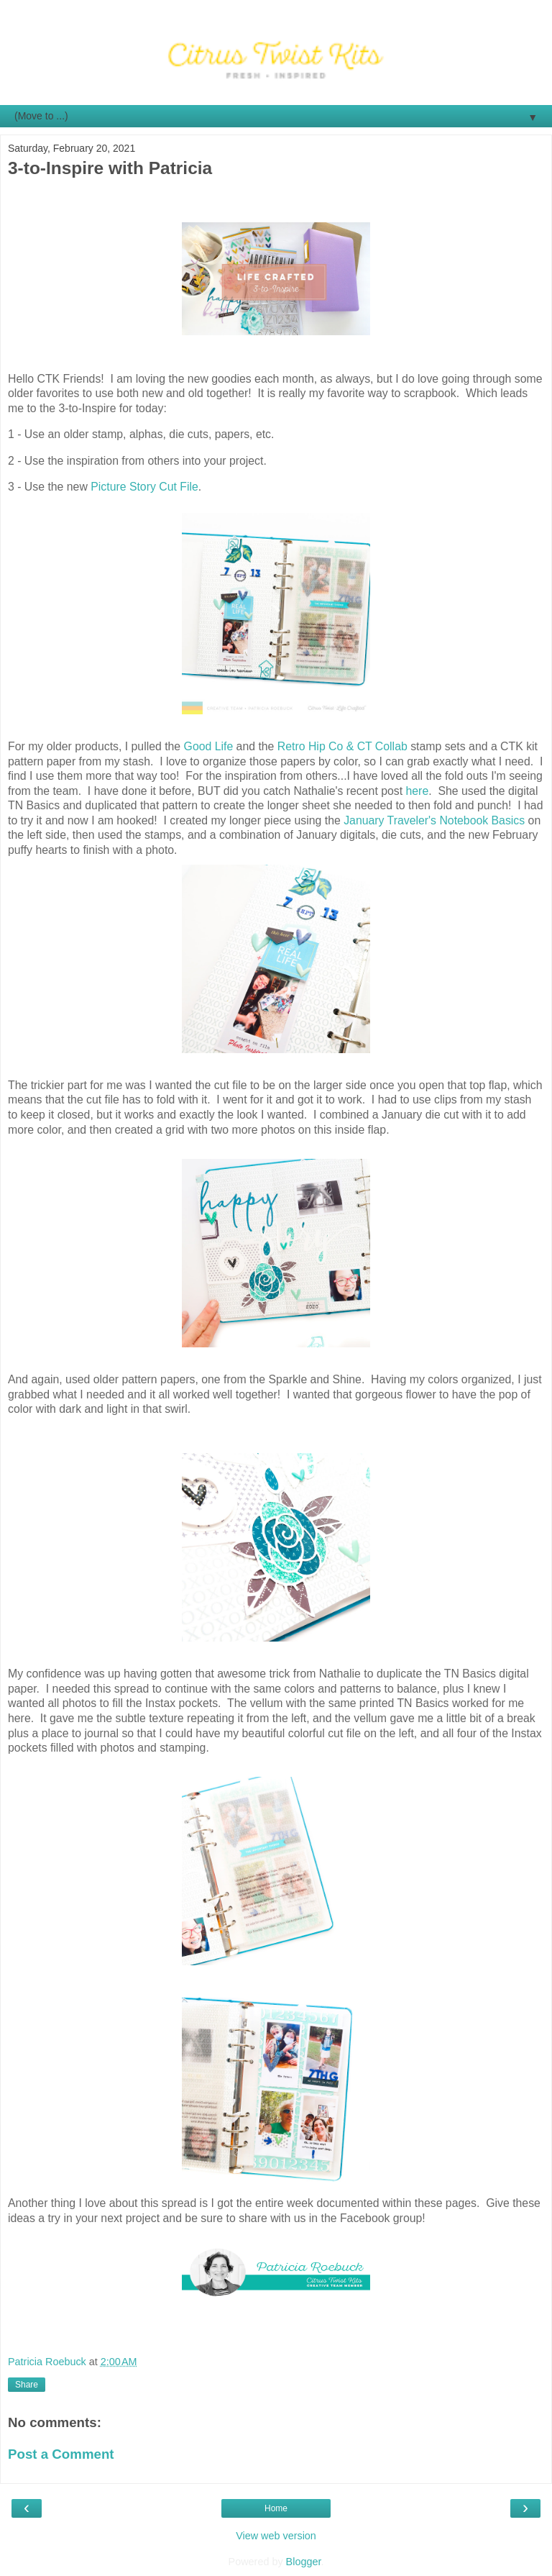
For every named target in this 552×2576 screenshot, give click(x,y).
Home (276, 2508)
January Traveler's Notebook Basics (434, 820)
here (417, 791)
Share (26, 2385)
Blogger (303, 2561)
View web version (276, 2535)
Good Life (209, 746)
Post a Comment (61, 2454)
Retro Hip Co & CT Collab (342, 746)
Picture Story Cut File (144, 487)
